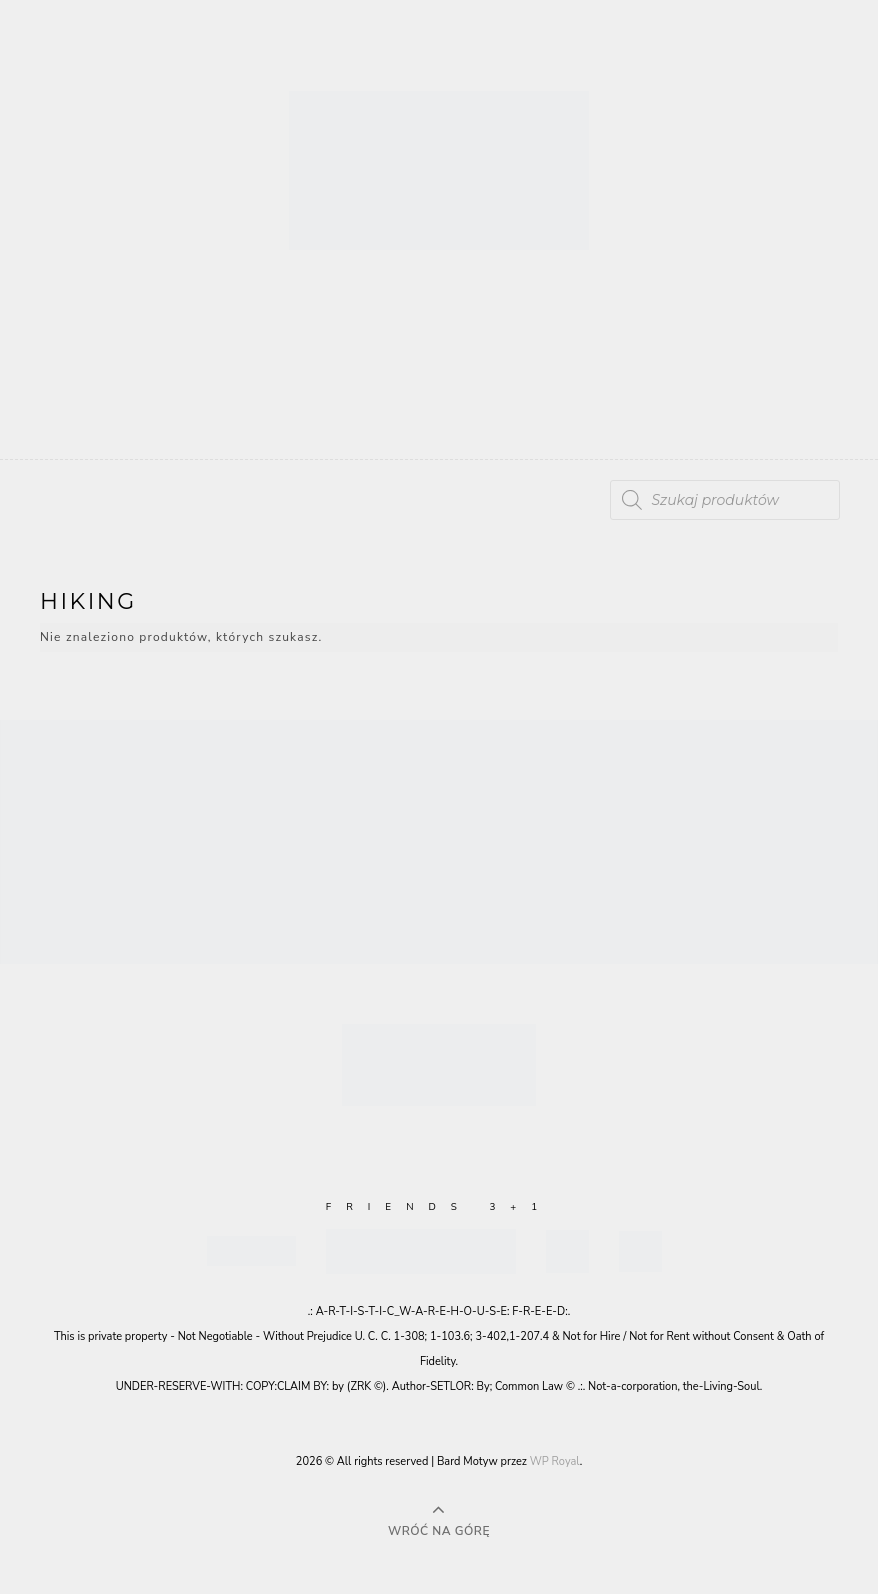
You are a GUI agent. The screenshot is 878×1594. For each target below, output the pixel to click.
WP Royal (555, 1461)
